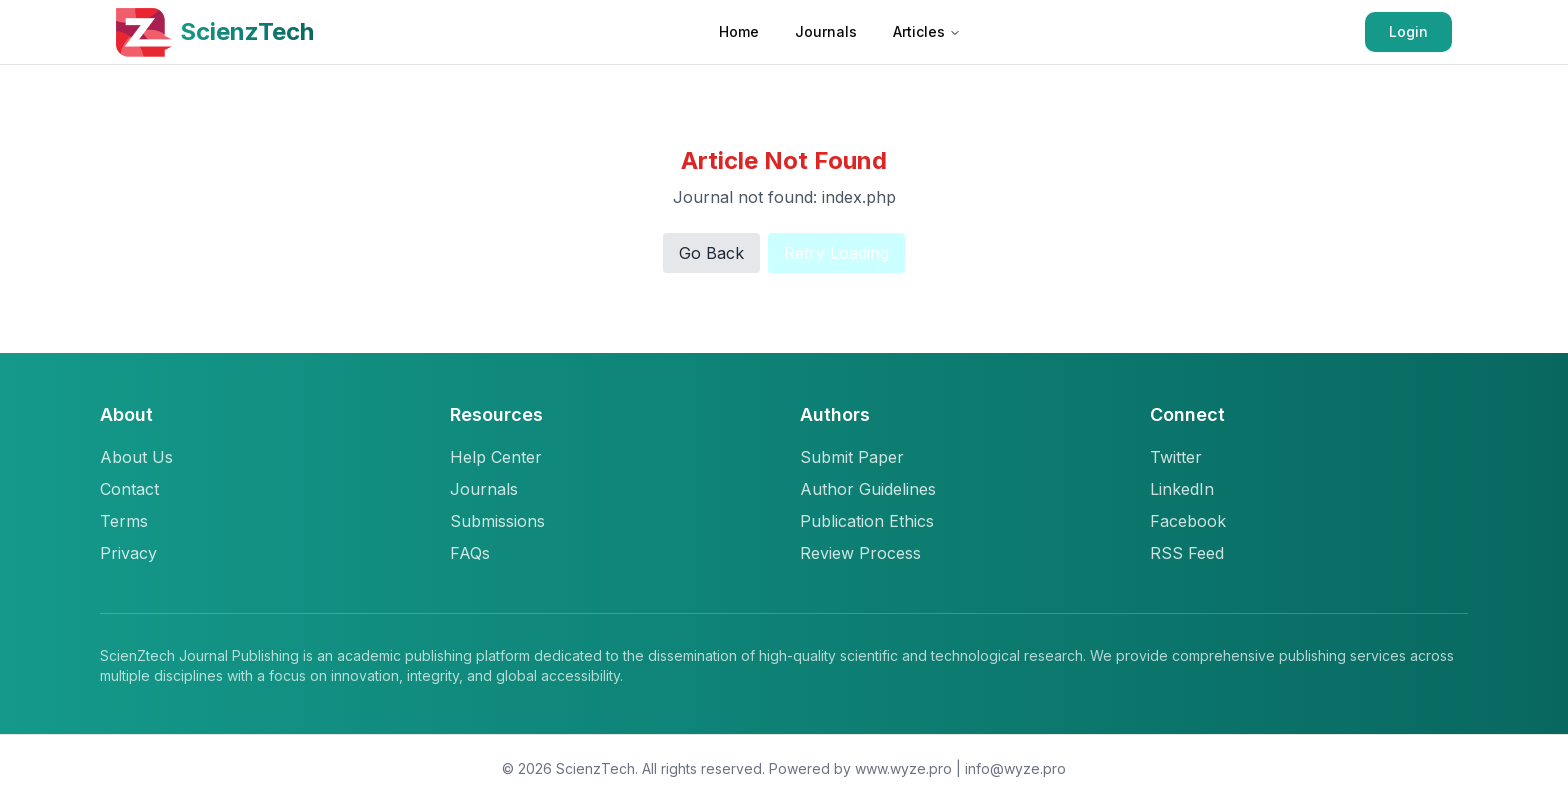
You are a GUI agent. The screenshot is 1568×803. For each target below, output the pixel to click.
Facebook (1188, 521)
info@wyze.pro (1015, 768)
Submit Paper (852, 457)
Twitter (1176, 457)
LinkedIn (1182, 489)
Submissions (497, 521)
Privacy (128, 553)
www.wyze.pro (903, 768)
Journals (826, 31)
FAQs (470, 553)
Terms (124, 521)
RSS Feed (1187, 553)
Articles (927, 31)
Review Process (860, 553)
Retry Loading (836, 253)
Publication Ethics (867, 521)
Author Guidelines (868, 489)
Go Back (711, 253)
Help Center (496, 457)
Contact (129, 489)
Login (1408, 31)
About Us (136, 457)
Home (739, 31)
